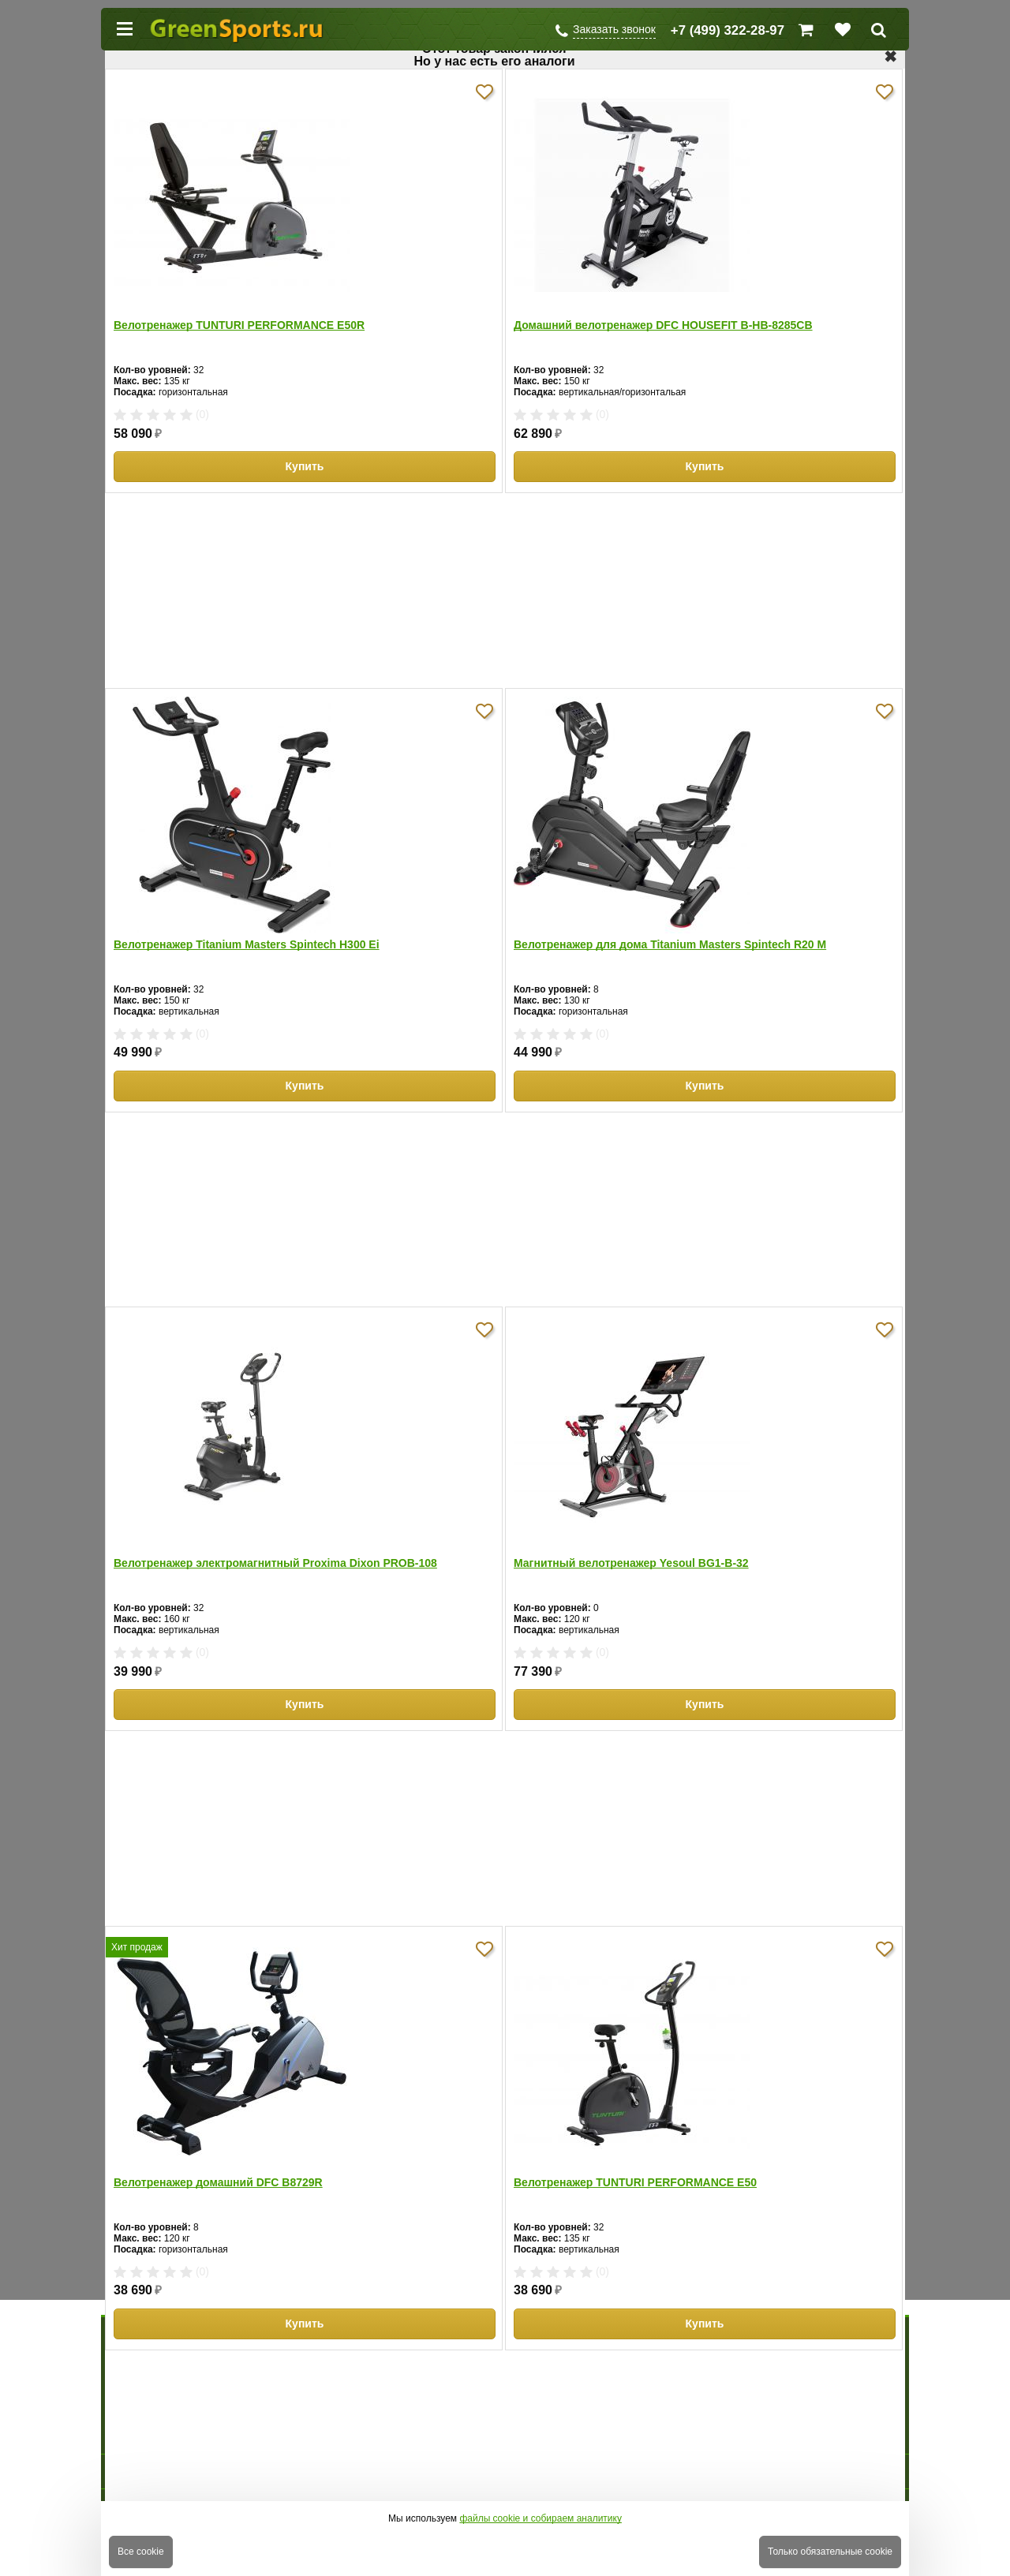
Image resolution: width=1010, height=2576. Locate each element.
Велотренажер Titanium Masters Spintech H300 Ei (247, 944)
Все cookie (141, 2551)
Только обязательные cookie (830, 2551)
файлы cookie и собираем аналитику (540, 2518)
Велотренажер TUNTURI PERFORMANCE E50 (635, 2182)
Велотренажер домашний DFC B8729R (218, 2182)
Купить (305, 466)
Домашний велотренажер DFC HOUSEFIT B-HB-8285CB (663, 325)
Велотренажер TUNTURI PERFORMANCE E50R (239, 325)
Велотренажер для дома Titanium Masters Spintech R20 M (670, 944)
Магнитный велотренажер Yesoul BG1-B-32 (631, 1563)
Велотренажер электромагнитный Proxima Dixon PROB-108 (275, 1563)
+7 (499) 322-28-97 (727, 30)
